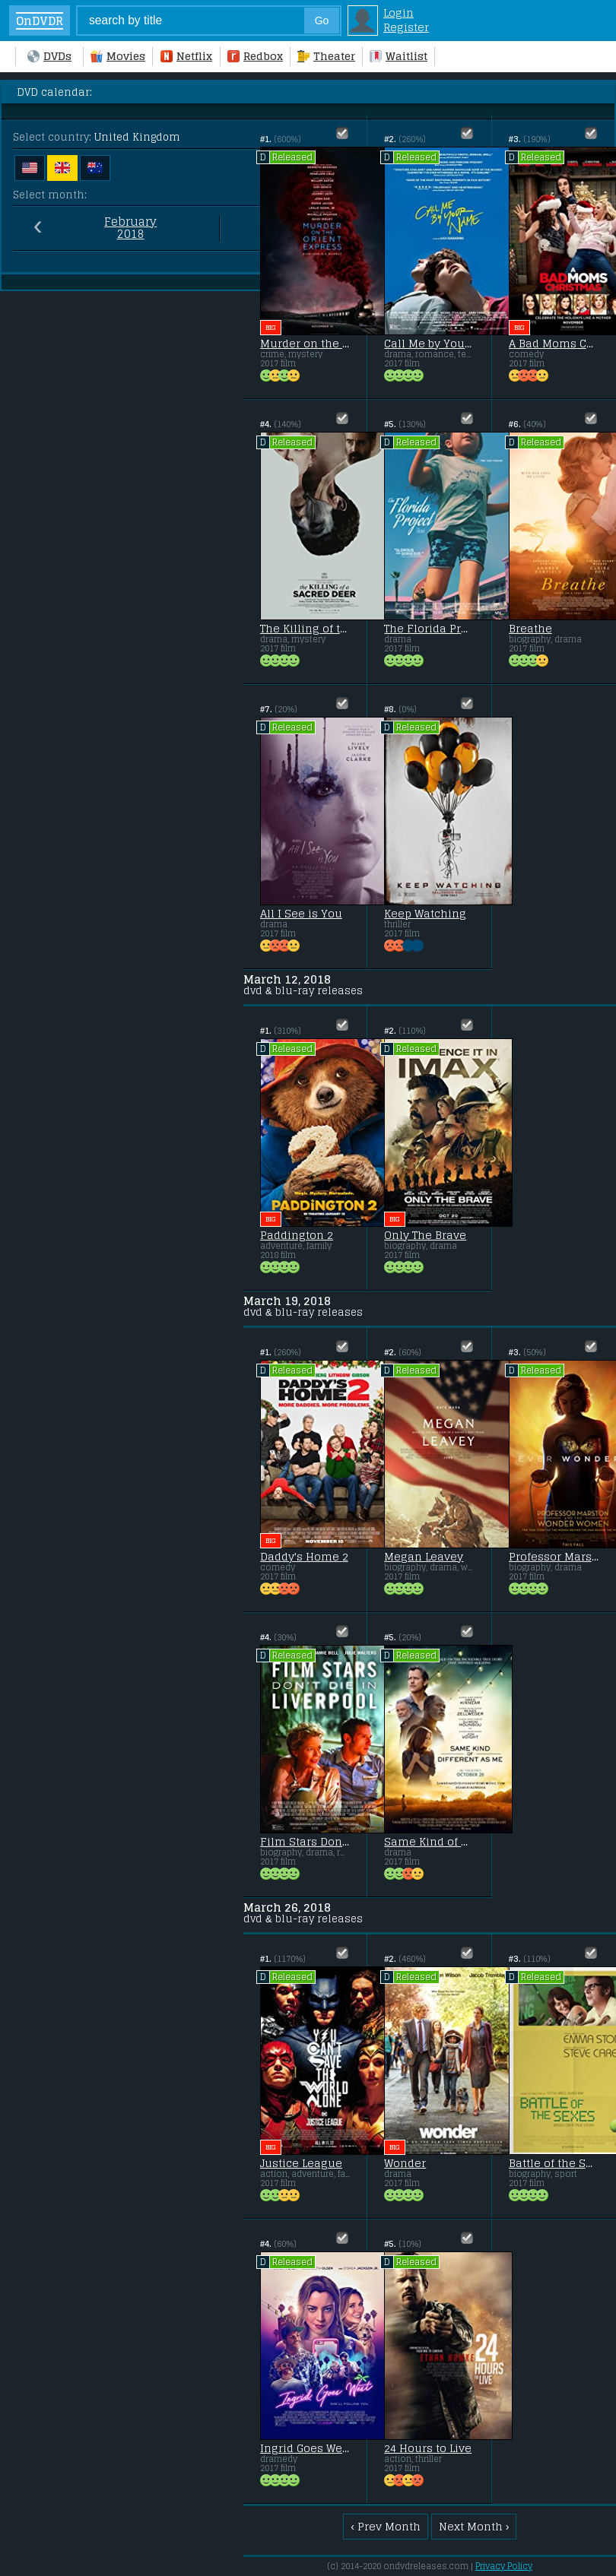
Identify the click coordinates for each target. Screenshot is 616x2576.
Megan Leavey (423, 1557)
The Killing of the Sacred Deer (305, 629)
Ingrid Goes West (305, 2448)
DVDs (49, 55)
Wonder (405, 2163)
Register (406, 26)
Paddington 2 (296, 1235)
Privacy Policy (503, 2566)
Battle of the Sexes (554, 2163)
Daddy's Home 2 (304, 1557)
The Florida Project (429, 629)
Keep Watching (425, 914)
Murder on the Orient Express (305, 343)
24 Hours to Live (428, 2448)
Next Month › (474, 2526)
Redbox (255, 55)
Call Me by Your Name (429, 343)
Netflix (186, 55)
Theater (326, 55)
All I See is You (301, 914)
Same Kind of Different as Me (429, 1842)
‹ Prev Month (386, 2526)
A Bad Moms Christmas (554, 343)
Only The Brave (425, 1235)
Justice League (301, 2163)
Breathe (530, 629)
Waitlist (398, 55)
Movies (117, 55)
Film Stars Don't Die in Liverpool (305, 1842)
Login (398, 12)
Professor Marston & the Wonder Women (554, 1557)
